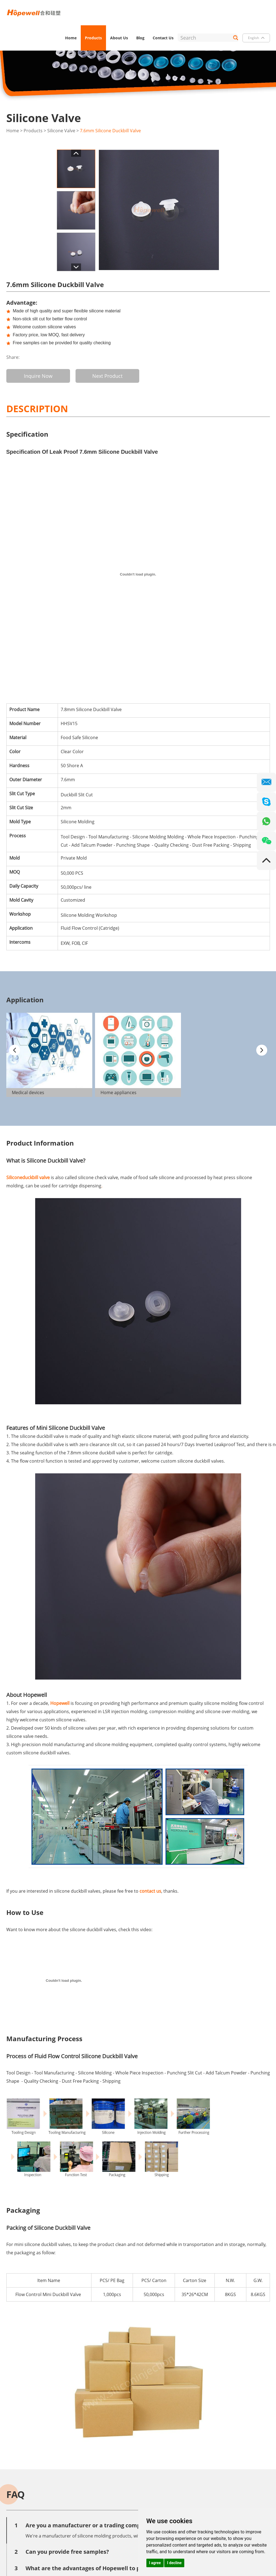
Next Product (107, 376)
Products (93, 37)
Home (71, 37)
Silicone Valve (61, 131)
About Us (119, 37)
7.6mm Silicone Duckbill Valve (110, 131)
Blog (140, 37)
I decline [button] (174, 2563)
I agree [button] (155, 2563)
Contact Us (163, 37)
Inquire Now (38, 376)
